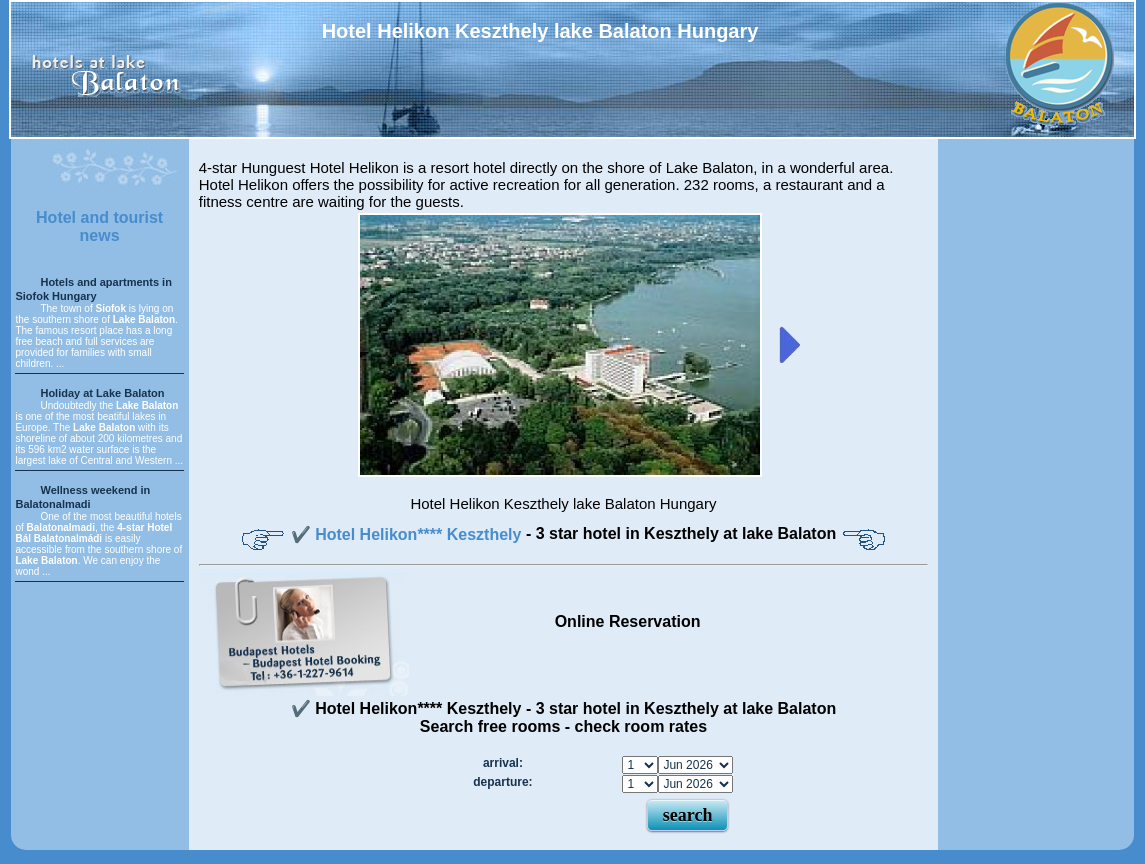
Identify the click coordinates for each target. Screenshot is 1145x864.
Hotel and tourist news (99, 226)
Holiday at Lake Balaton (102, 393)
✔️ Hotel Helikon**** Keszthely (408, 534)
